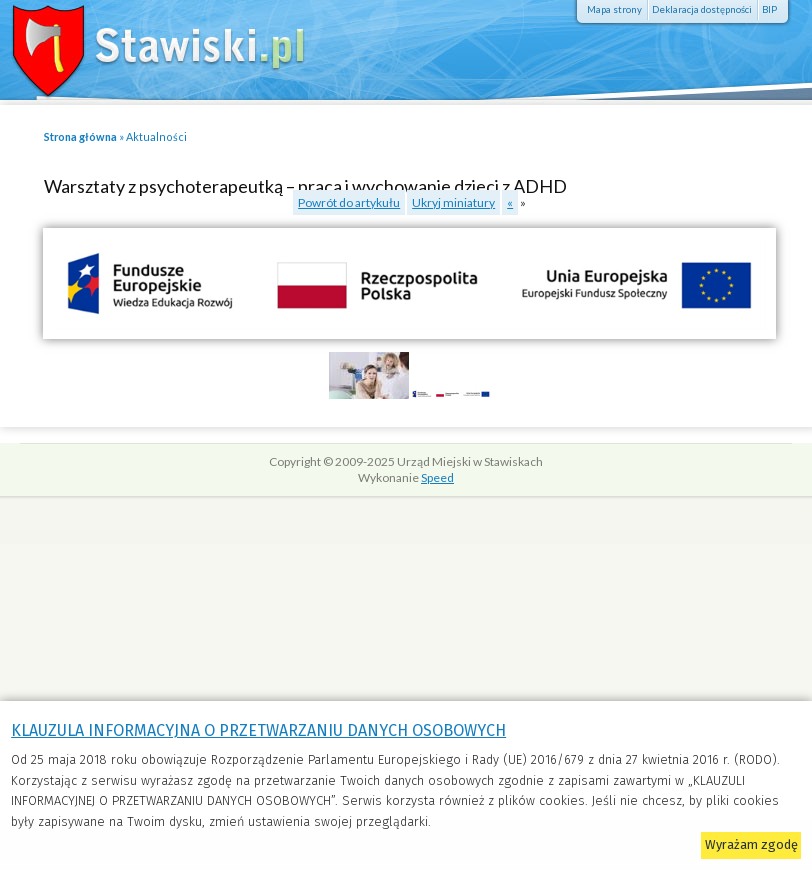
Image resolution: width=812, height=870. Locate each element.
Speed (437, 477)
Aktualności (156, 136)
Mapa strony (614, 9)
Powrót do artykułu (349, 202)
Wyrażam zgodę (751, 844)
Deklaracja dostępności (702, 9)
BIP (769, 9)
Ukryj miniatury (453, 202)
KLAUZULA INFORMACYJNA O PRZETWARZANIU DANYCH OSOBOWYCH (258, 730)
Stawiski (145, 45)
